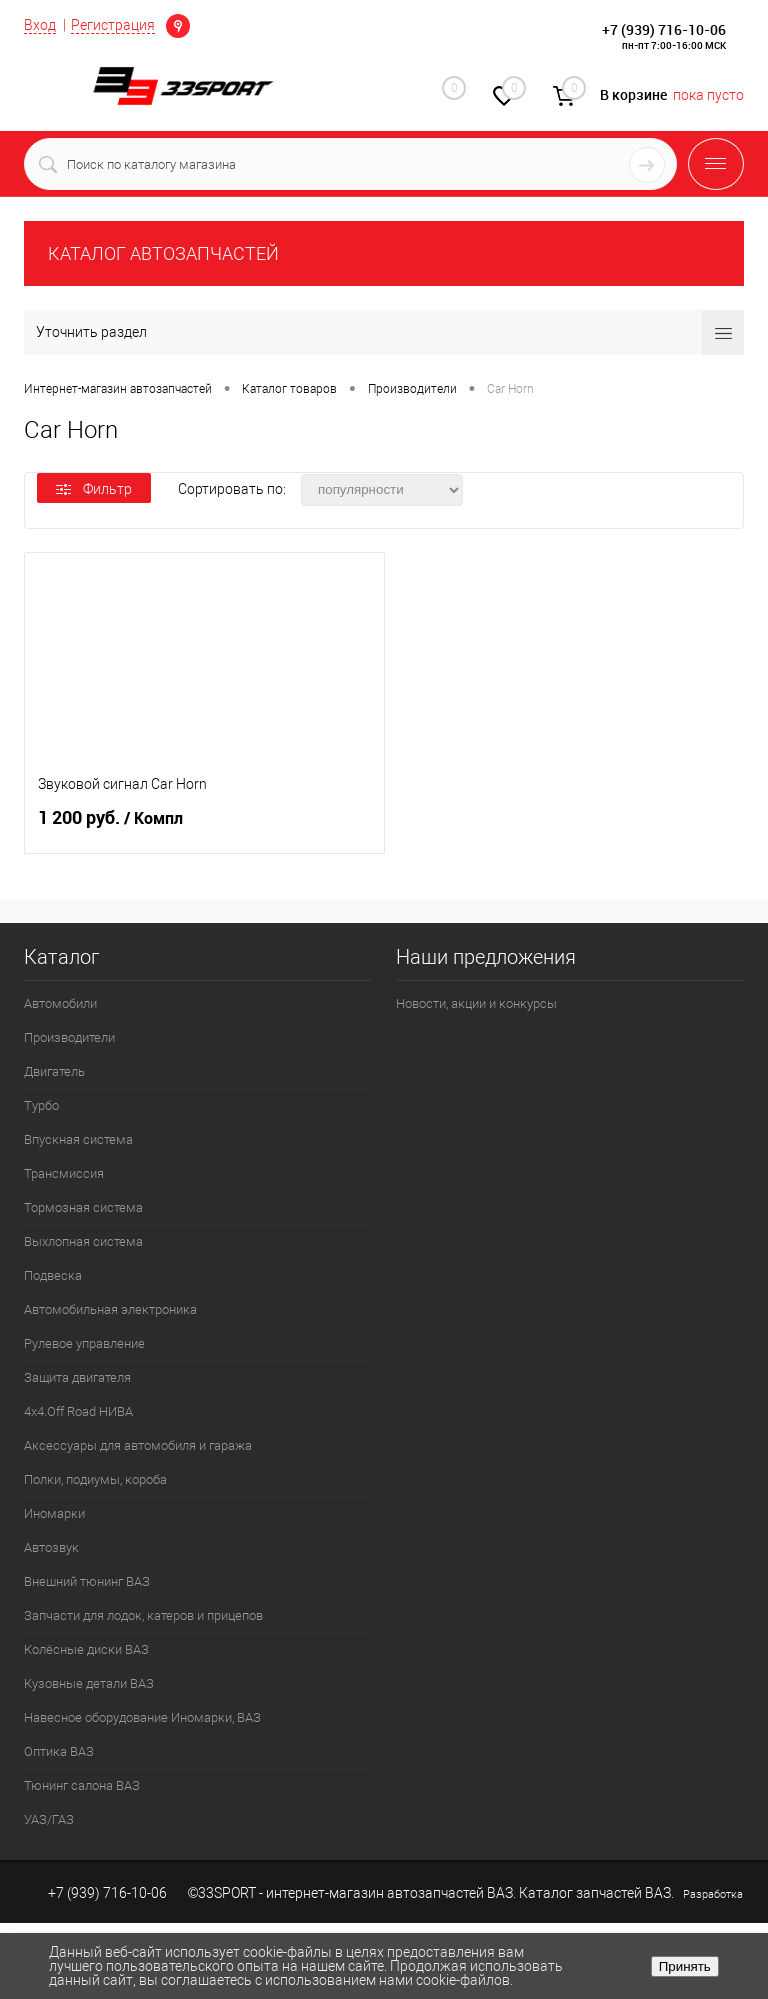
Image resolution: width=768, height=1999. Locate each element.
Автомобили (60, 1003)
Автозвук (51, 1547)
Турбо (41, 1105)
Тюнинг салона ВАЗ (82, 1785)
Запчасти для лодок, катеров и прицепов (143, 1615)
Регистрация (113, 25)
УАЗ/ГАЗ (49, 1819)
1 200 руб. (204, 826)
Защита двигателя (77, 1377)
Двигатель (54, 1071)
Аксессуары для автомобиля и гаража (138, 1445)
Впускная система (78, 1139)
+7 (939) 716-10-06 (664, 29)
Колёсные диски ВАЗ (86, 1649)
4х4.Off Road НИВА (78, 1411)
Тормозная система (83, 1207)
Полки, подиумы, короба (95, 1479)
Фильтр (94, 489)
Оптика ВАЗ (59, 1751)
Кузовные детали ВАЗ (89, 1683)
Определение (178, 26)
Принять (685, 1966)
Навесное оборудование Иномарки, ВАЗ (142, 1717)
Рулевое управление (84, 1343)
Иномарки (54, 1513)
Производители (69, 1037)
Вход (40, 25)
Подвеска (53, 1275)
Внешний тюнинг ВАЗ (87, 1581)
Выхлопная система (83, 1241)
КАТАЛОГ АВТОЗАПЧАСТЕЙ (163, 253)
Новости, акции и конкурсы (476, 1003)
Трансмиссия (64, 1173)
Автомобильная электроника (110, 1309)
